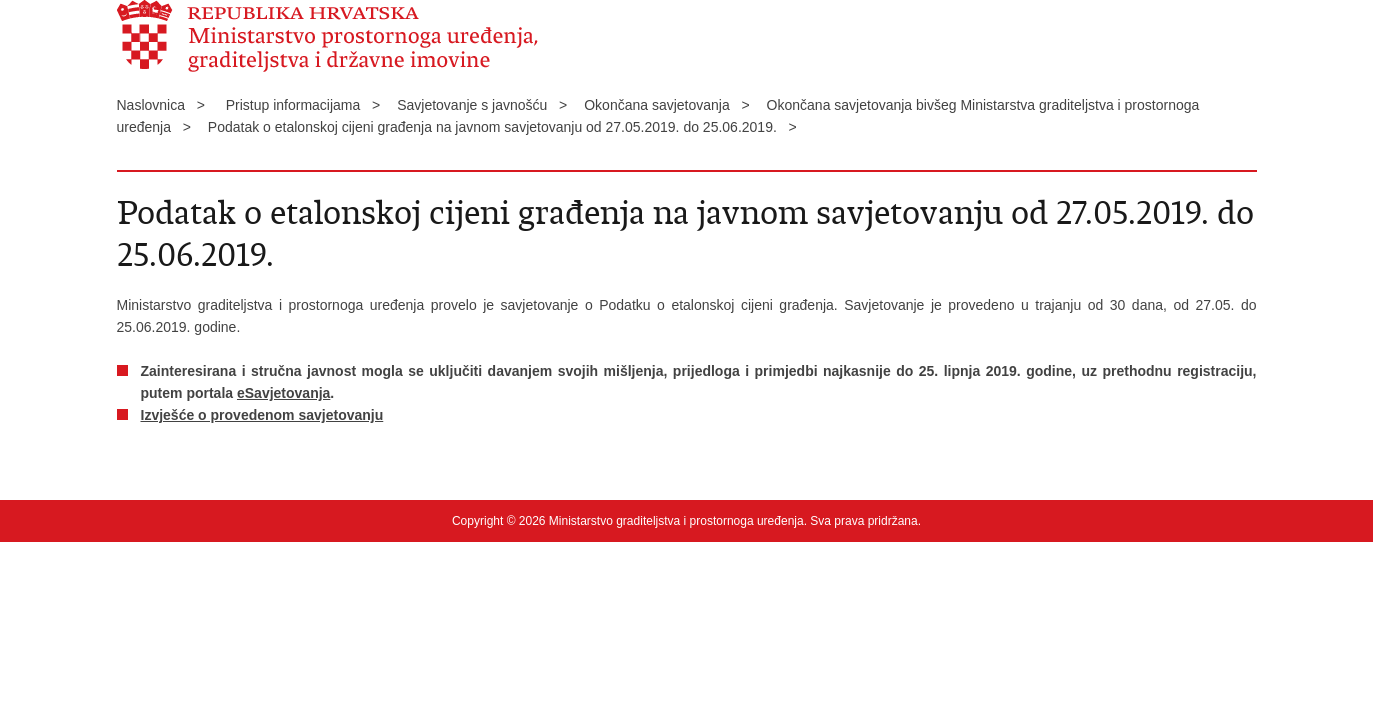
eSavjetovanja (283, 393)
